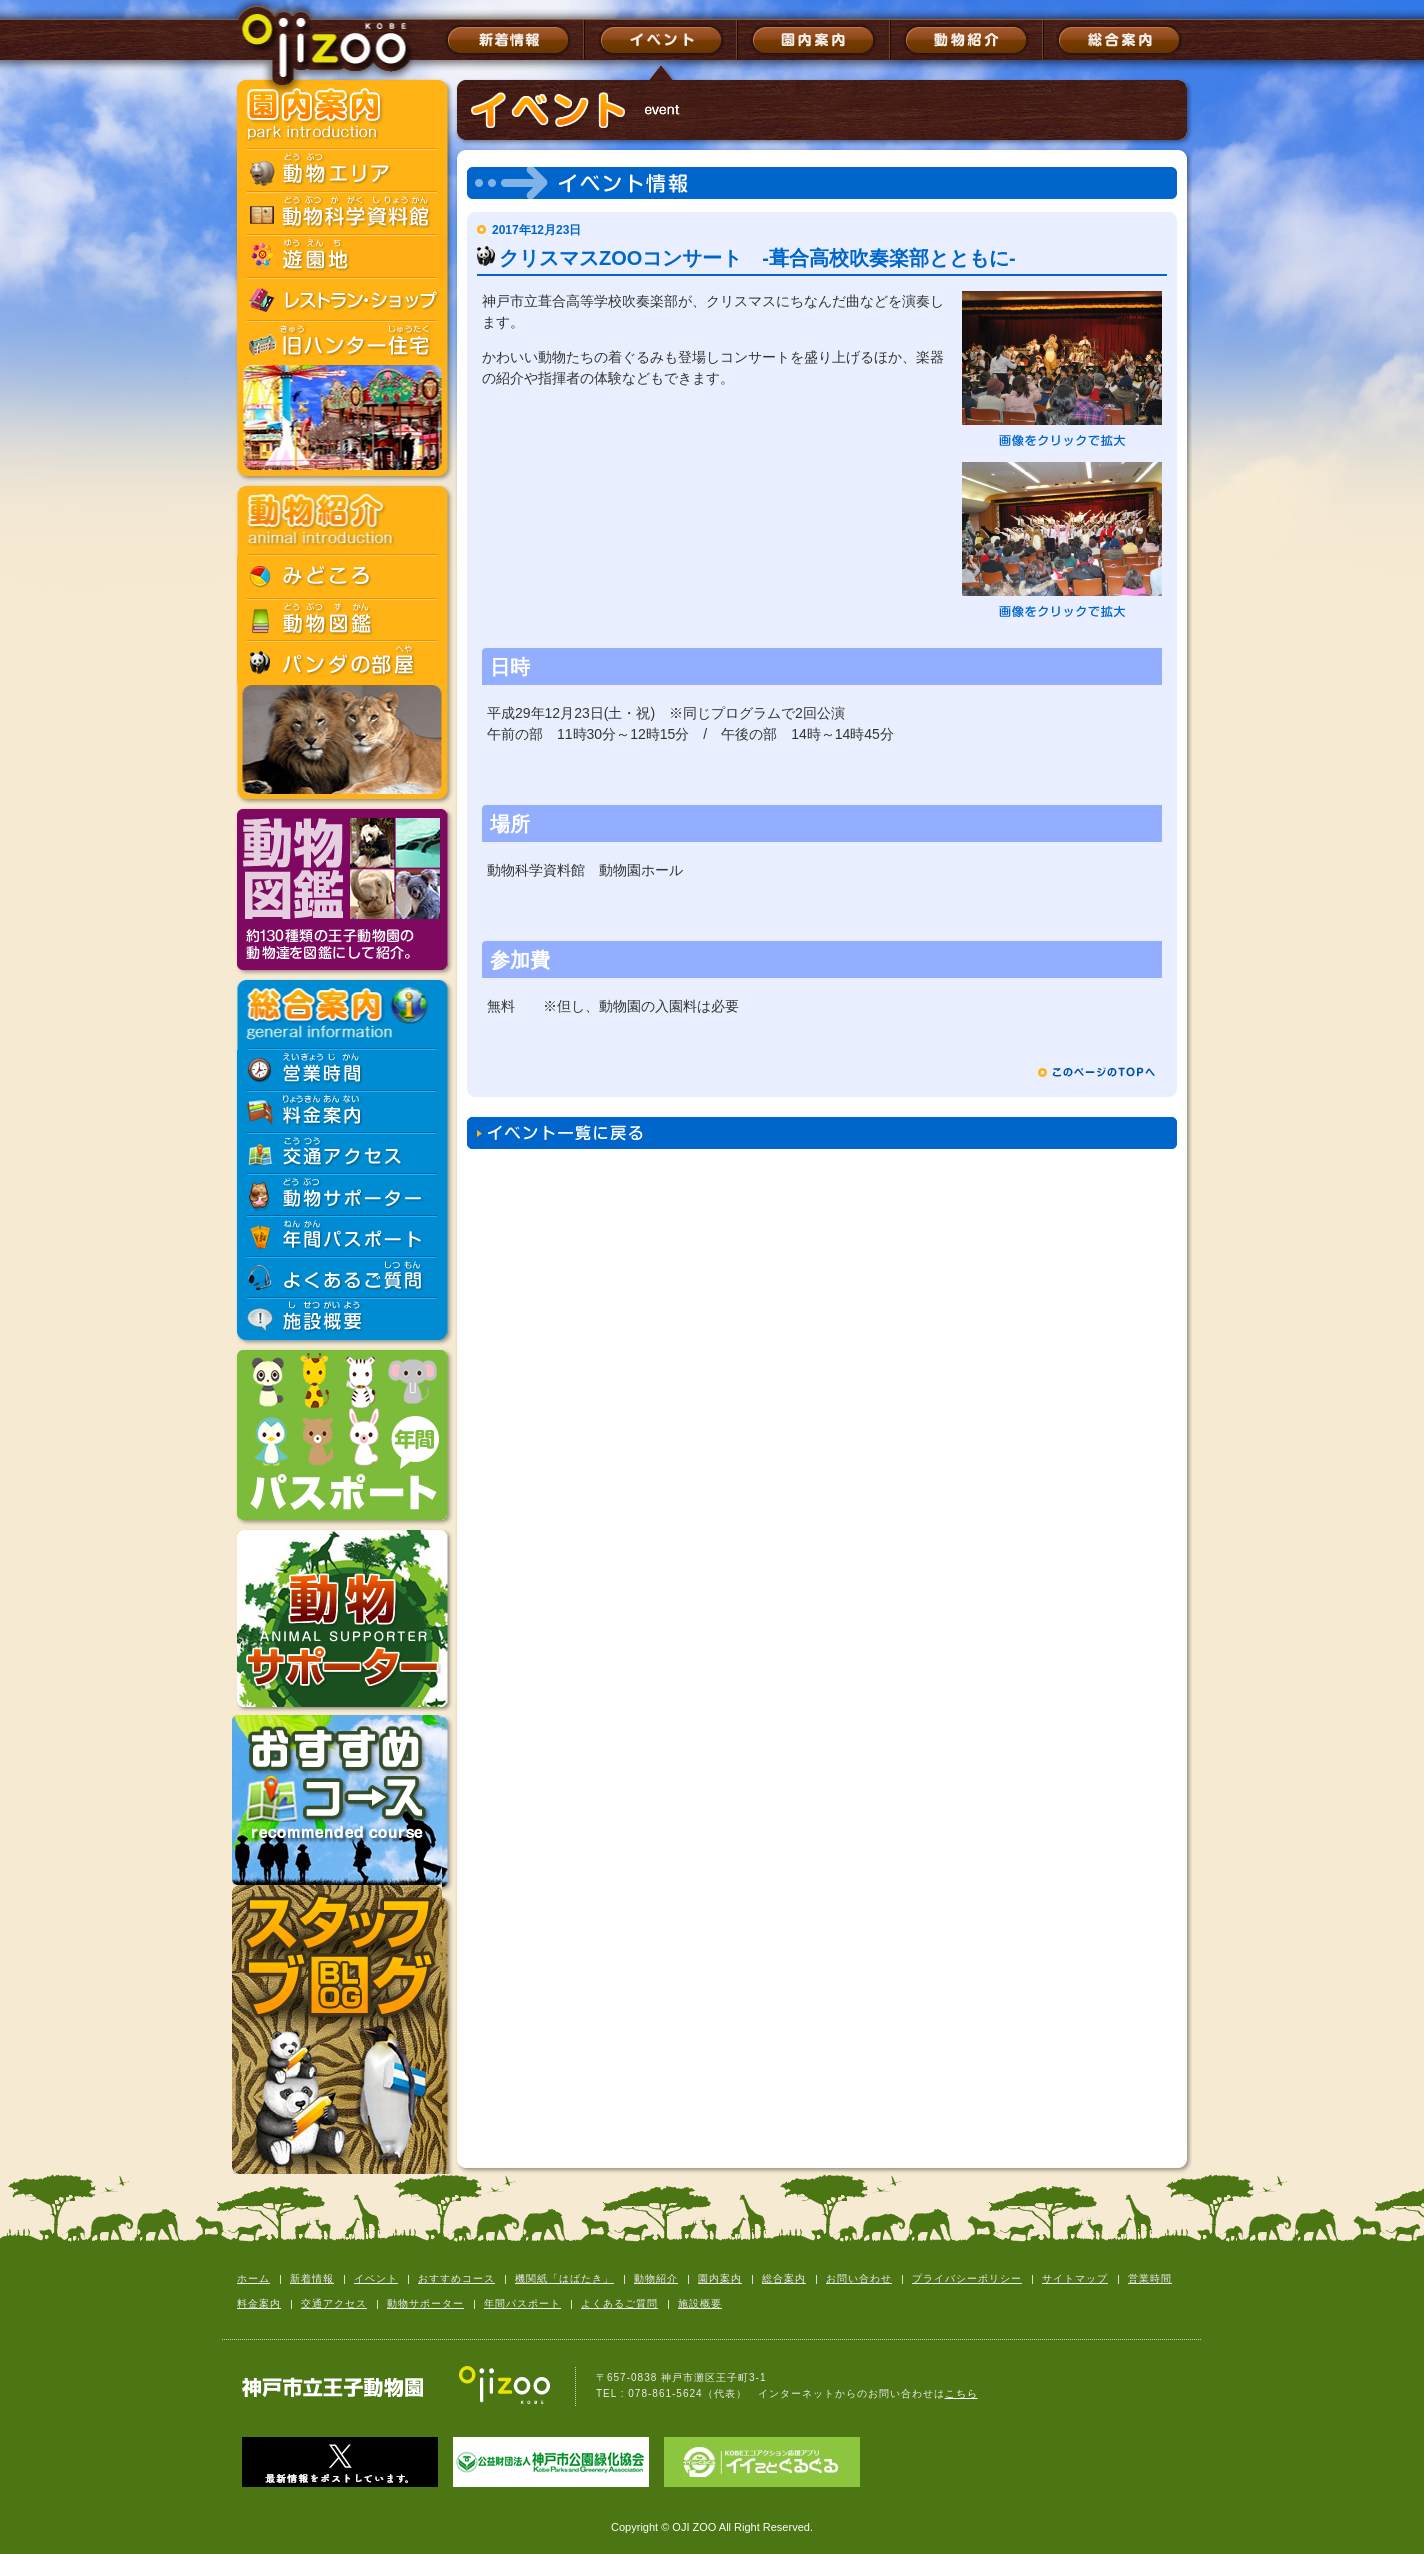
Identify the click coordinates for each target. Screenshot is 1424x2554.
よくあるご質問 (619, 2303)
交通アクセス (334, 2303)
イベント (376, 2278)
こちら (961, 2393)
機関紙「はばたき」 (564, 2278)
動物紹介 (656, 2278)
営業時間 (1150, 2278)
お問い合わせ (859, 2278)
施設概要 (700, 2303)
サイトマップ (1075, 2278)
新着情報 (312, 2278)
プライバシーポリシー (967, 2278)
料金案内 (259, 2303)
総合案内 (784, 2278)
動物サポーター (425, 2303)
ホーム (253, 2278)
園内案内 (720, 2278)
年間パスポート (522, 2303)
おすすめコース (456, 2278)
